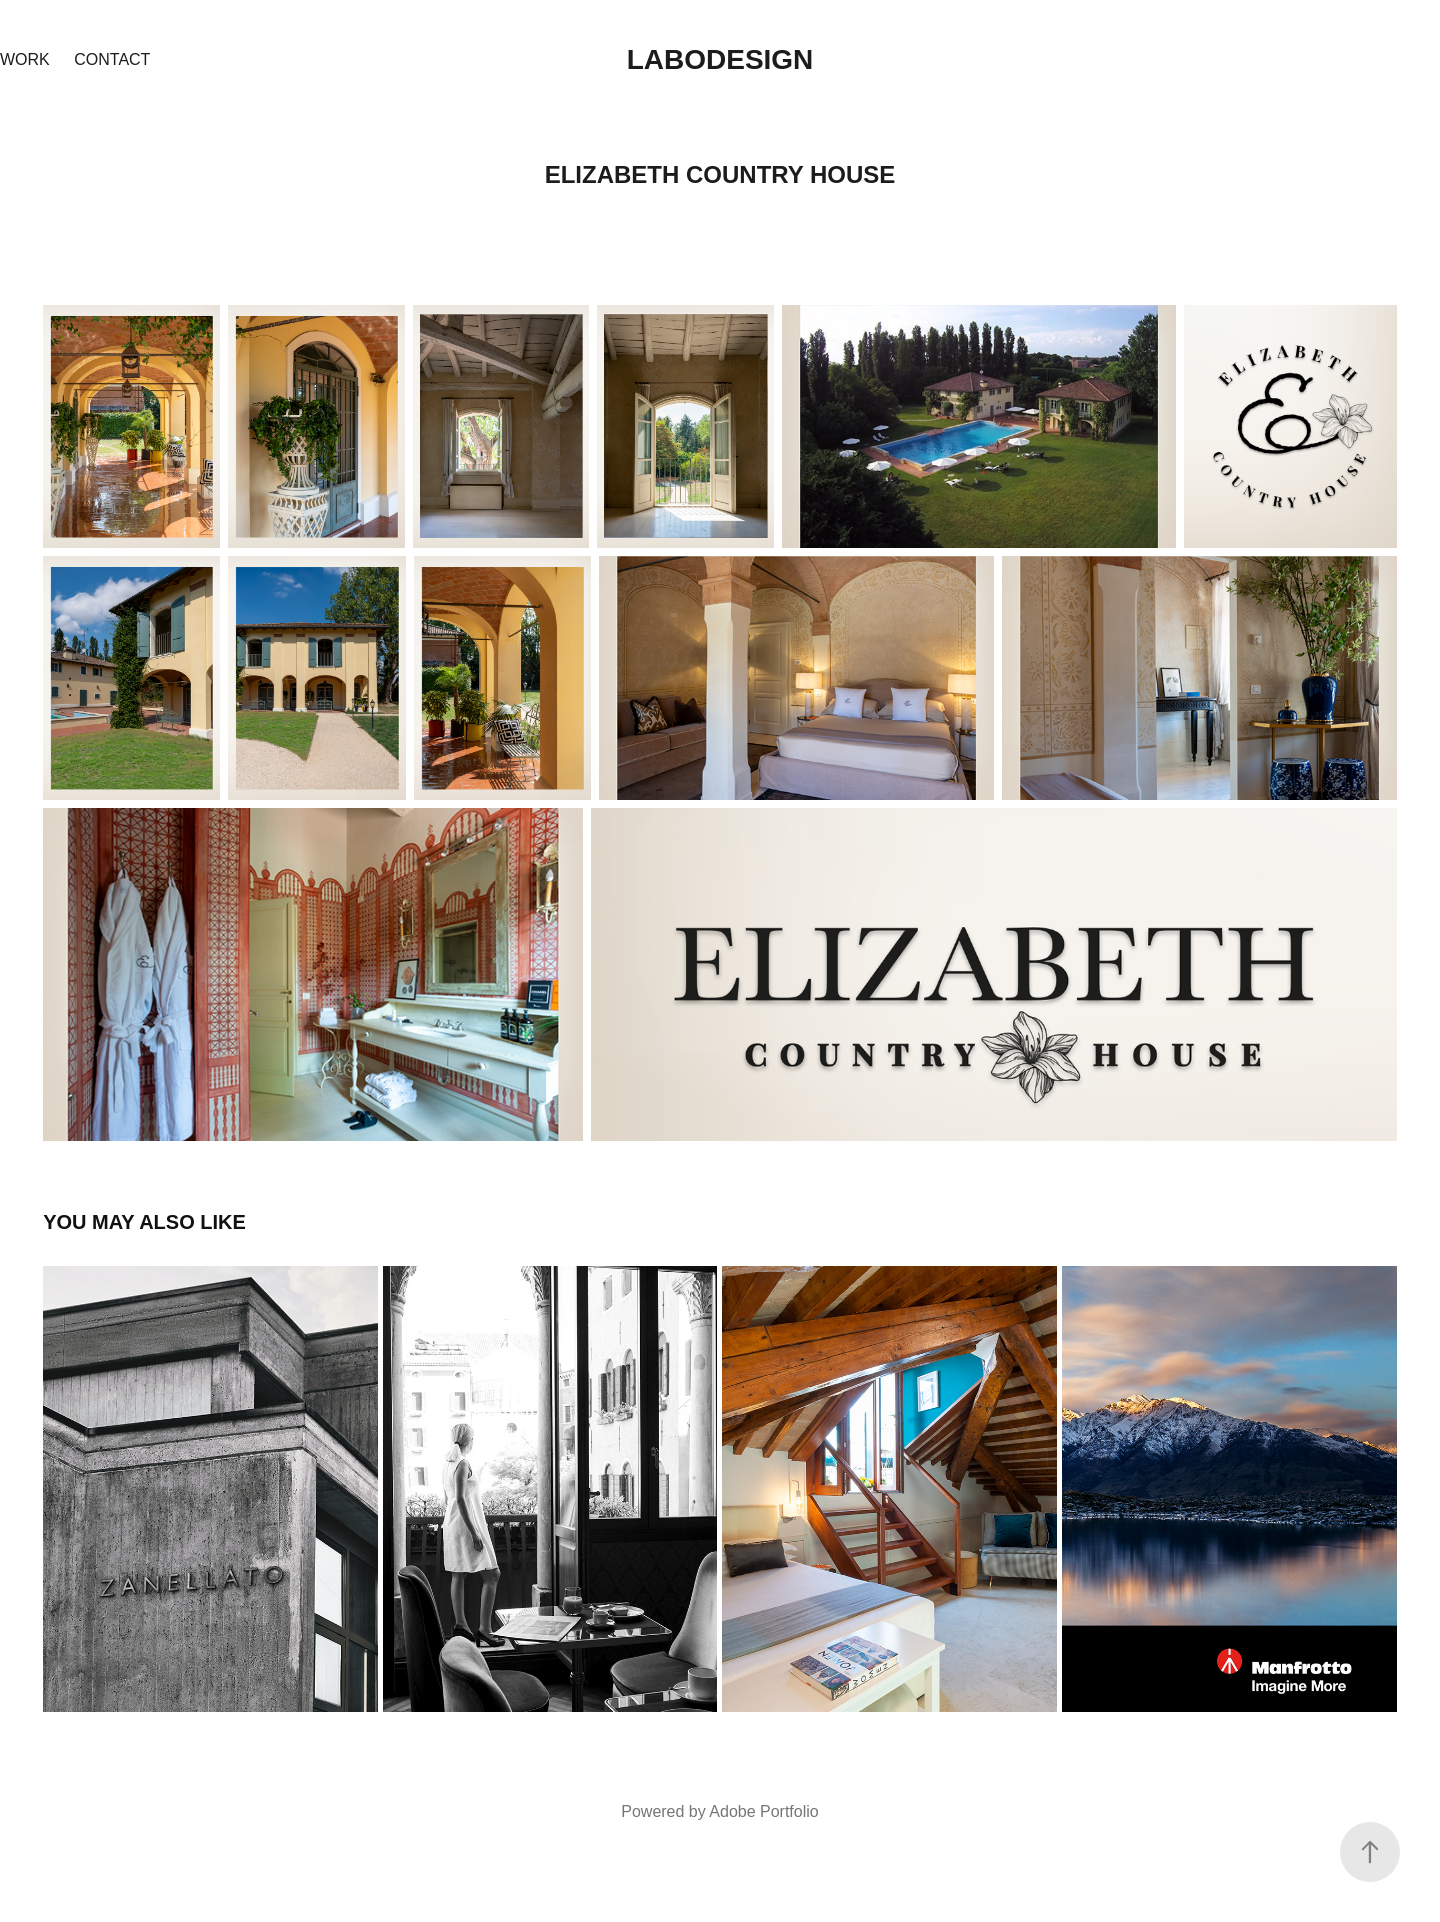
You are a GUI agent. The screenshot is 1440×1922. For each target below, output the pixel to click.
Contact (112, 59)
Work (25, 59)
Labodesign (720, 59)
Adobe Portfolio (763, 1811)
